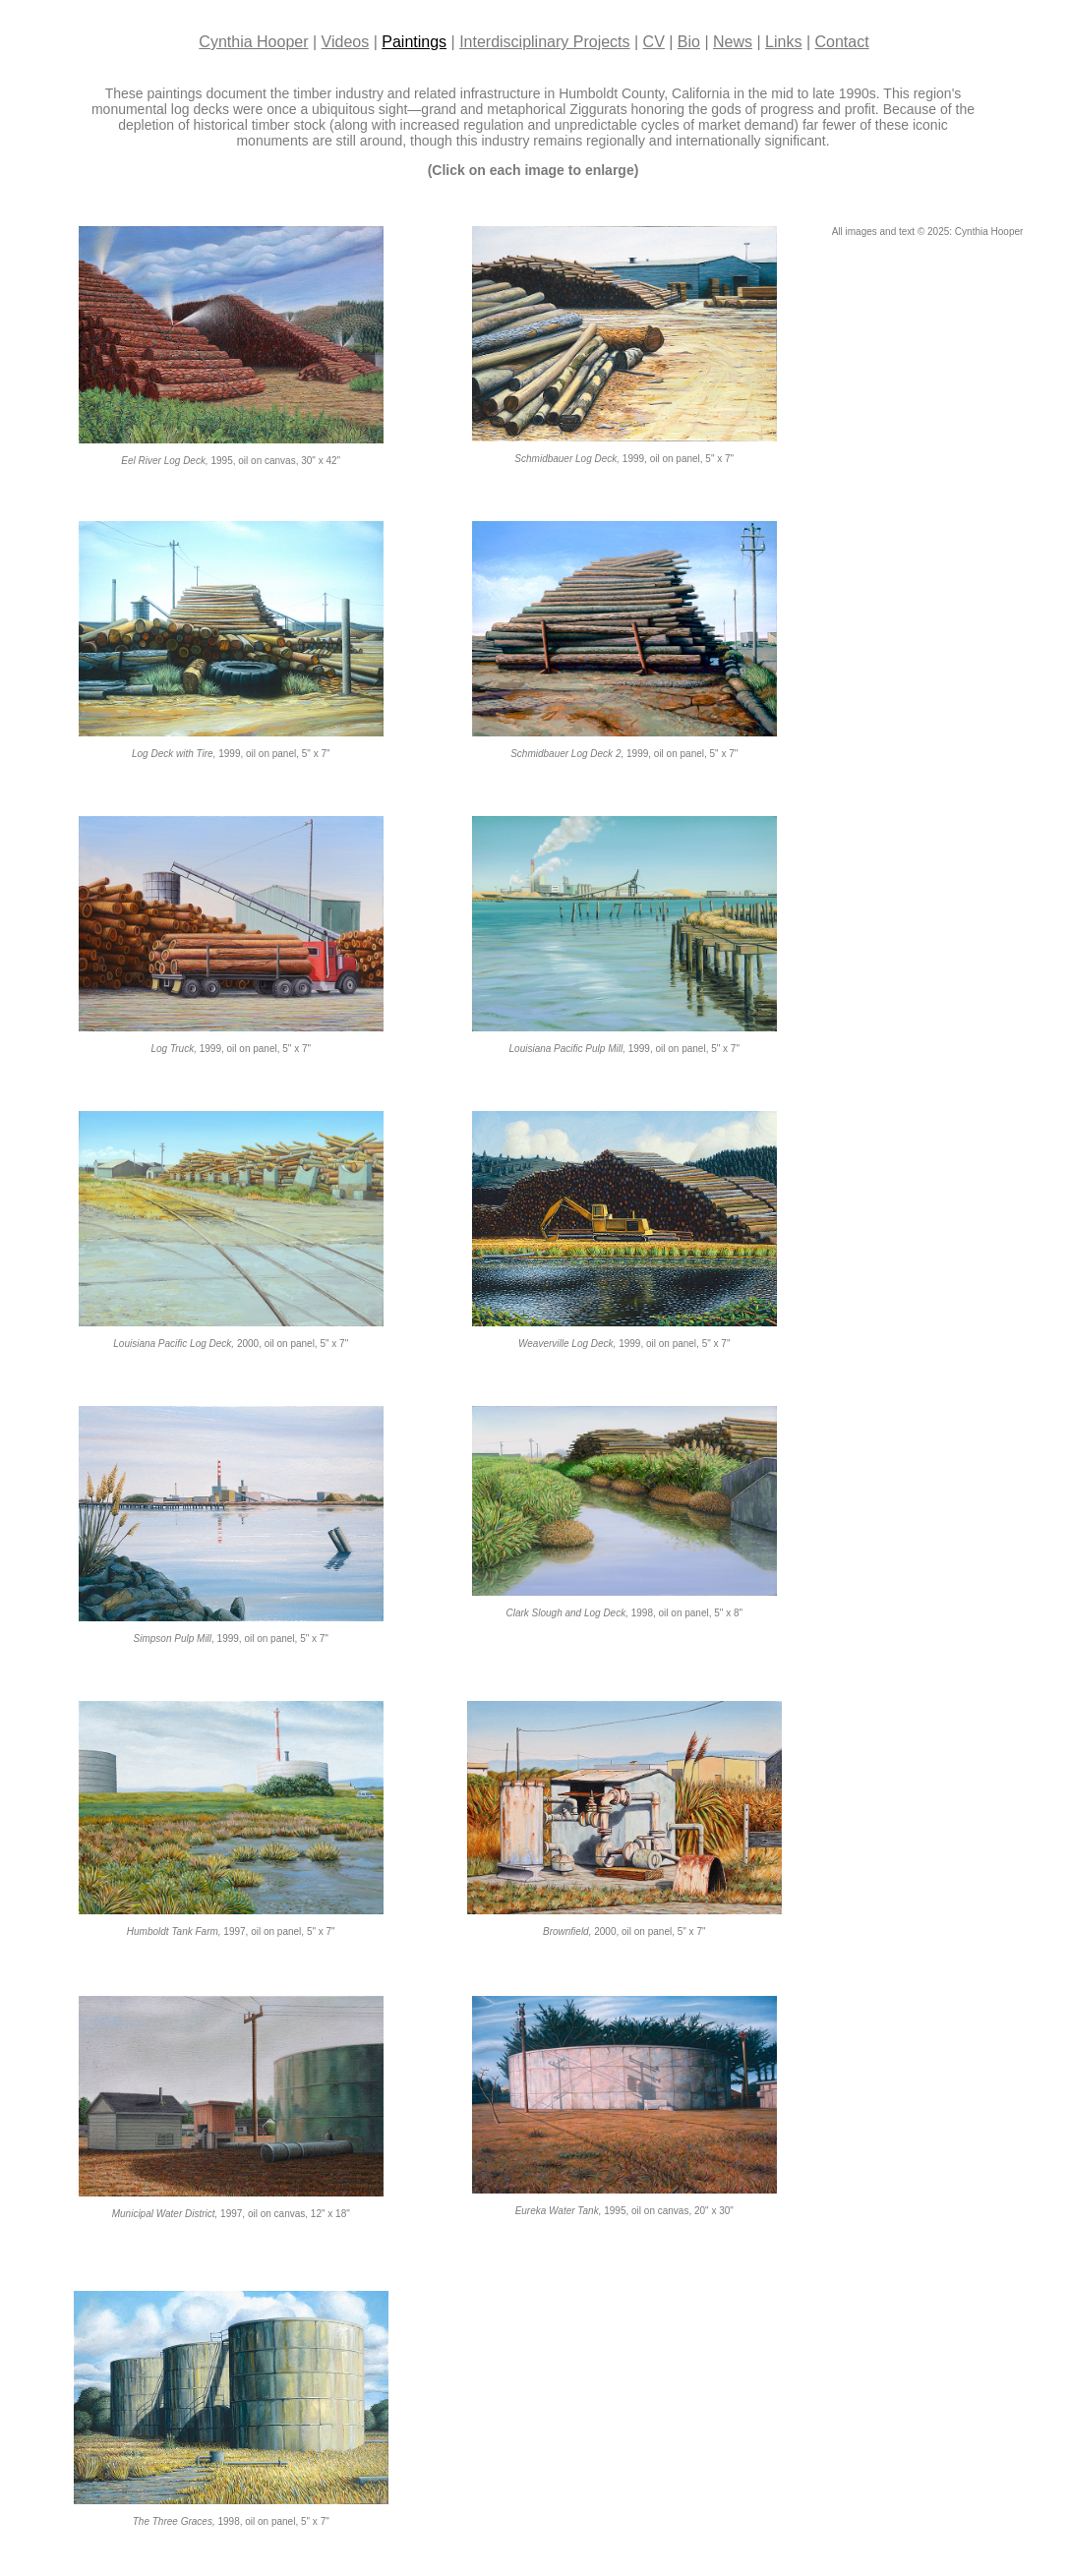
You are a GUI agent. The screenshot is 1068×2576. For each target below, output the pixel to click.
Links (783, 41)
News (732, 41)
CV (654, 41)
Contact (842, 41)
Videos (346, 41)
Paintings (414, 41)
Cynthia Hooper (253, 41)
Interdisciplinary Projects (544, 41)
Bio (689, 41)
